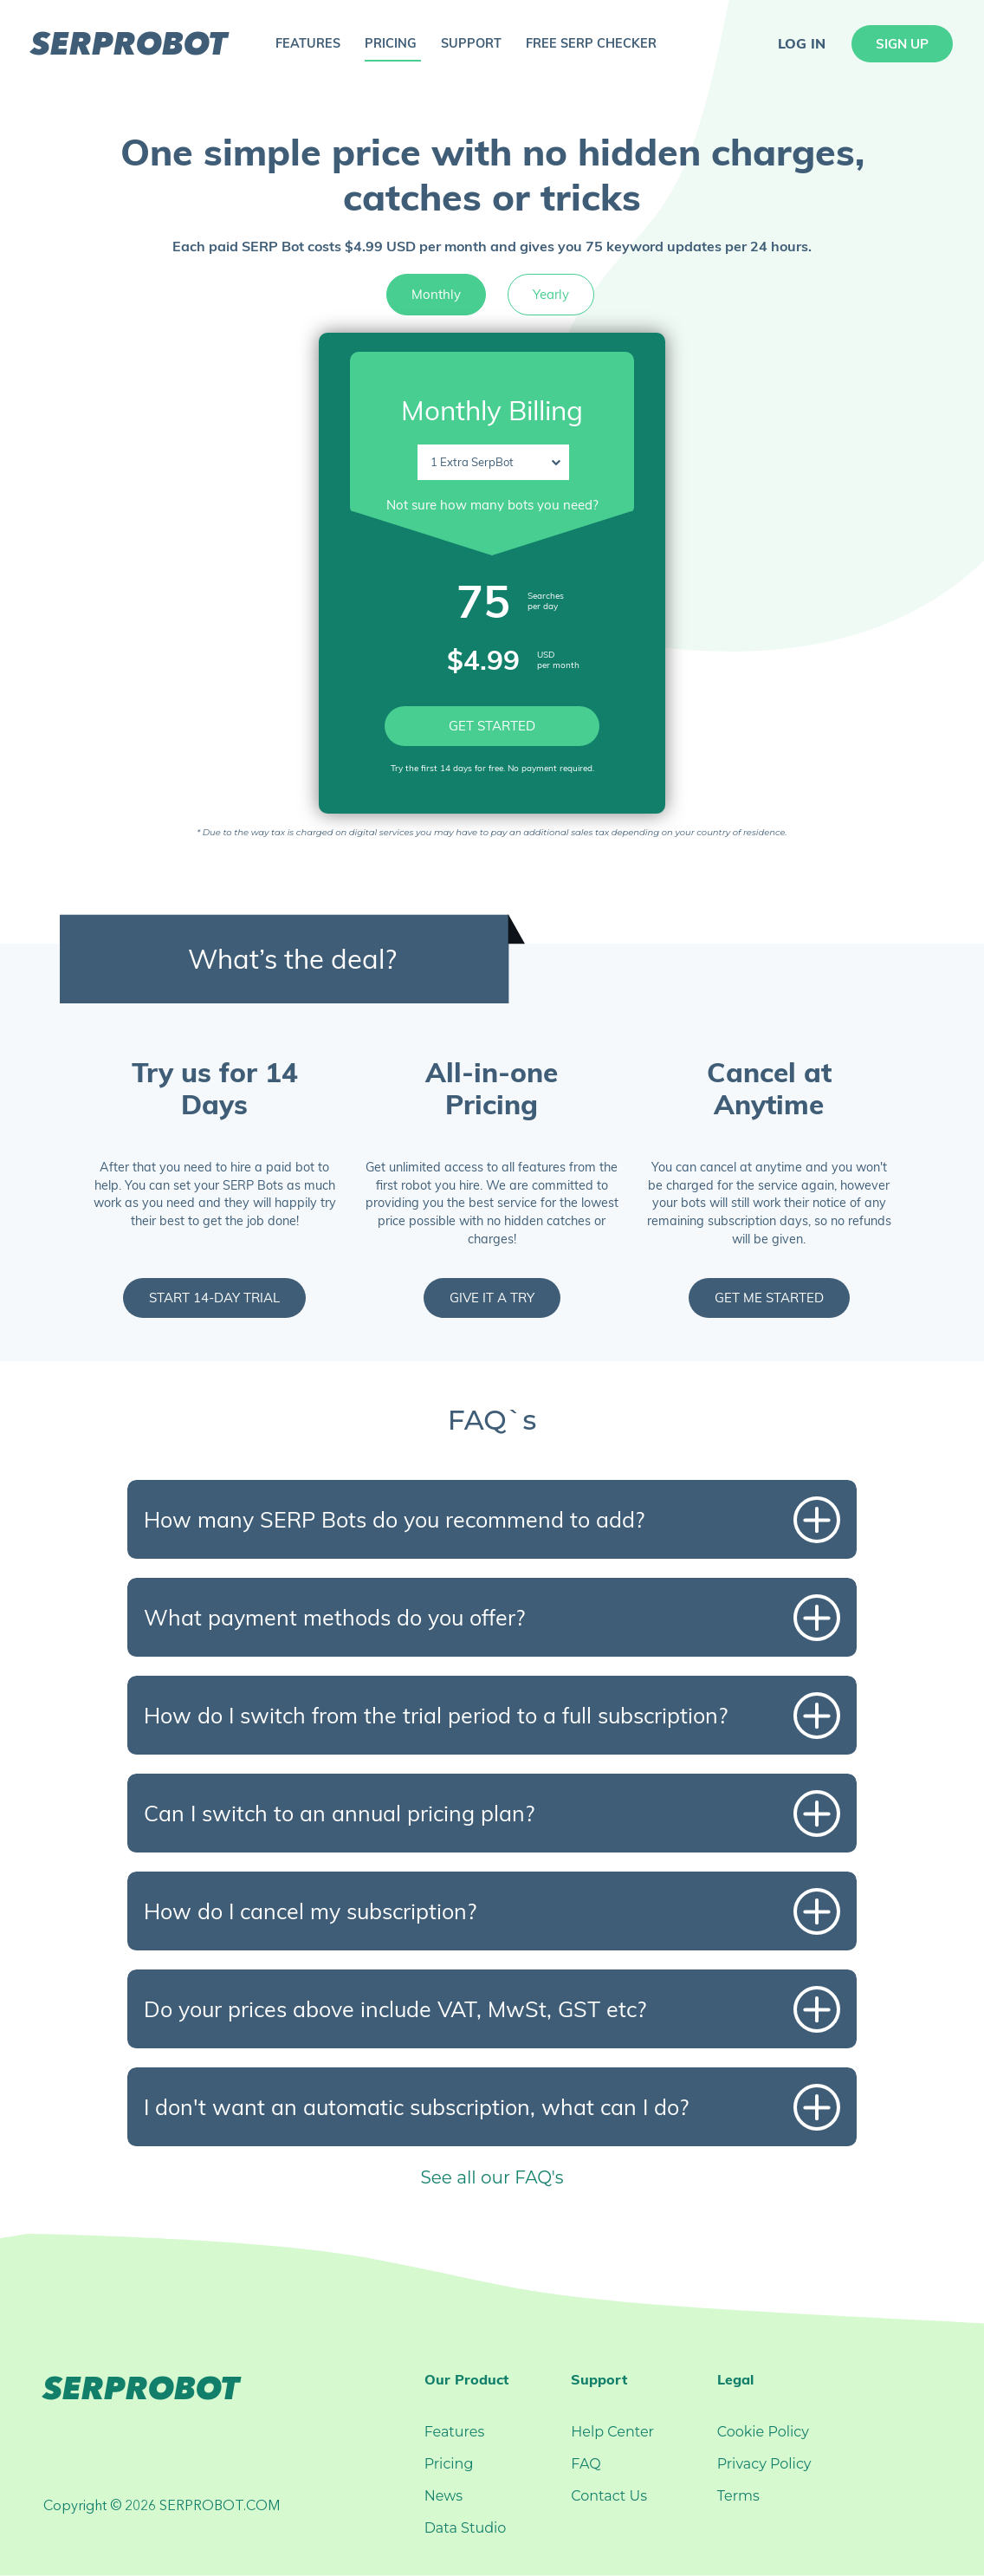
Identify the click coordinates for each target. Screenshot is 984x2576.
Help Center (612, 2432)
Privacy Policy (764, 2464)
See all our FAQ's (491, 2177)
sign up (902, 44)
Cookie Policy (763, 2432)
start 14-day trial (214, 1297)
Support (599, 2379)
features (307, 43)
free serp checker (591, 43)
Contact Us (609, 2496)
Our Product (466, 2379)
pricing (391, 43)
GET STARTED (492, 725)
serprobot (129, 43)
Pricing (449, 2464)
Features (454, 2432)
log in (801, 43)
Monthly (436, 294)
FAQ (585, 2464)
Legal (735, 2379)
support (471, 43)
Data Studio (465, 2528)
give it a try (492, 1297)
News (443, 2496)
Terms (738, 2496)
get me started (769, 1297)
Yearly (551, 294)
